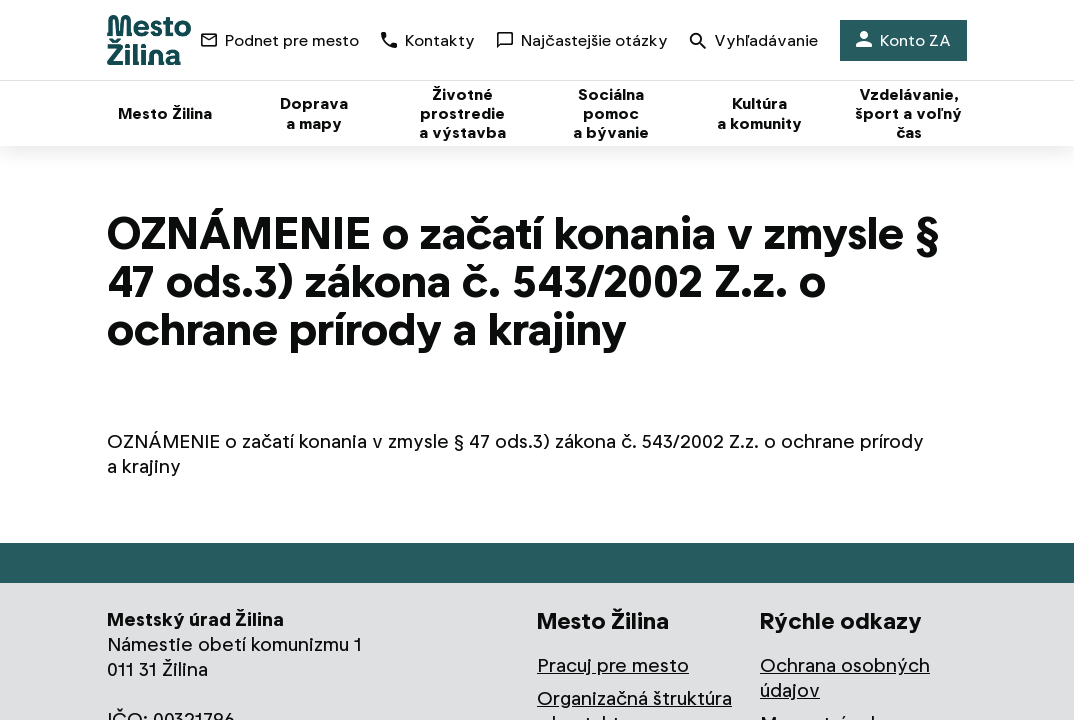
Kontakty (428, 40)
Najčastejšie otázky (582, 40)
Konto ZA (903, 40)
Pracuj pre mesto (613, 665)
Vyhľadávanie (754, 42)
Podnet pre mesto (280, 40)
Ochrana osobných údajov (845, 678)
